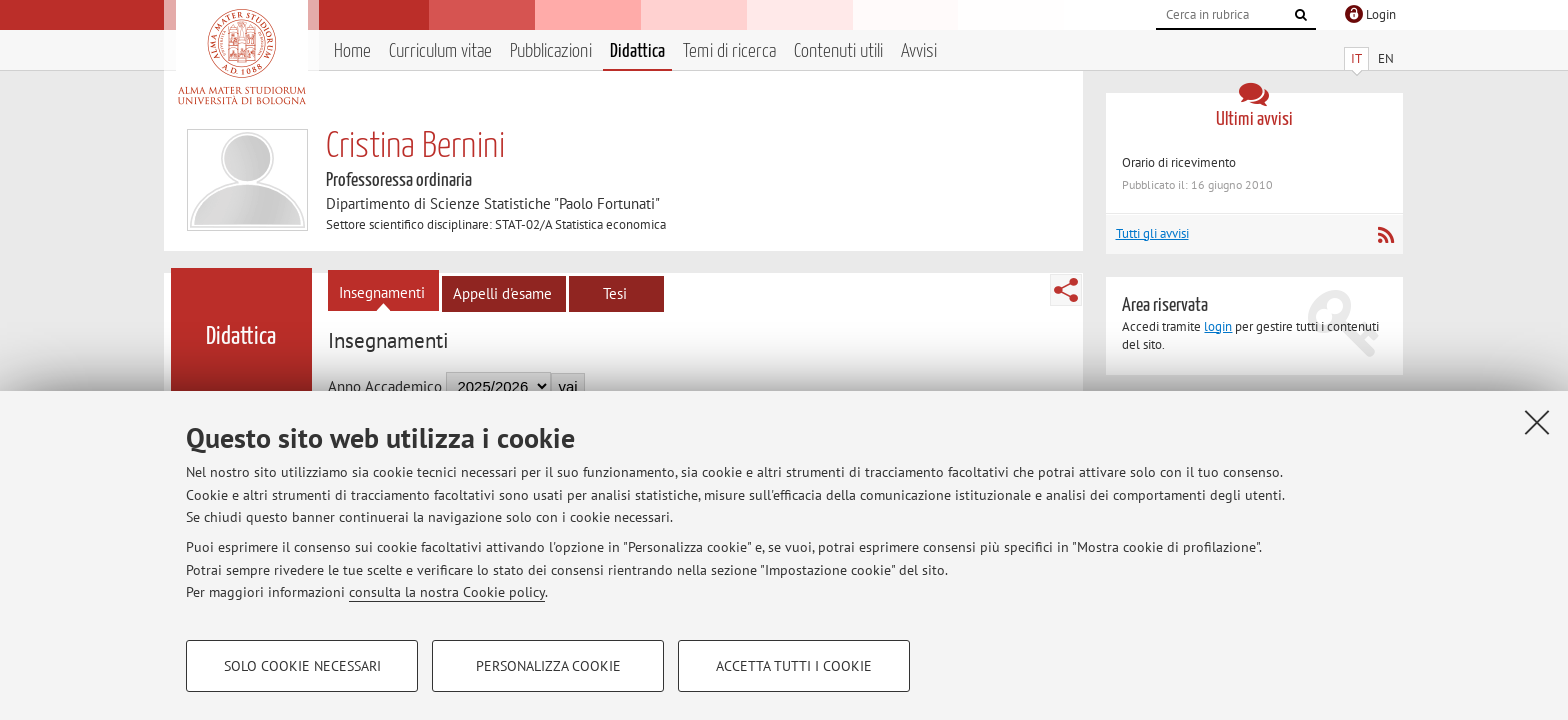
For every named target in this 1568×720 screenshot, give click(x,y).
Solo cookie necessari (302, 666)
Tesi (615, 293)
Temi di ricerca (729, 51)
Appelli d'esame (502, 293)
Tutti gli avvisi (1152, 233)
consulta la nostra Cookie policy (447, 592)
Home (352, 51)
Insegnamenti (382, 292)
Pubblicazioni (551, 51)
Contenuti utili (838, 51)
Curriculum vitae (440, 51)
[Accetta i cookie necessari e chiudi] (1537, 422)
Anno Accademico (385, 386)
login (1218, 326)
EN (1386, 58)
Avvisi (919, 51)
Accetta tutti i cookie (794, 666)
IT (1356, 58)
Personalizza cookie (548, 666)
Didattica (637, 51)
